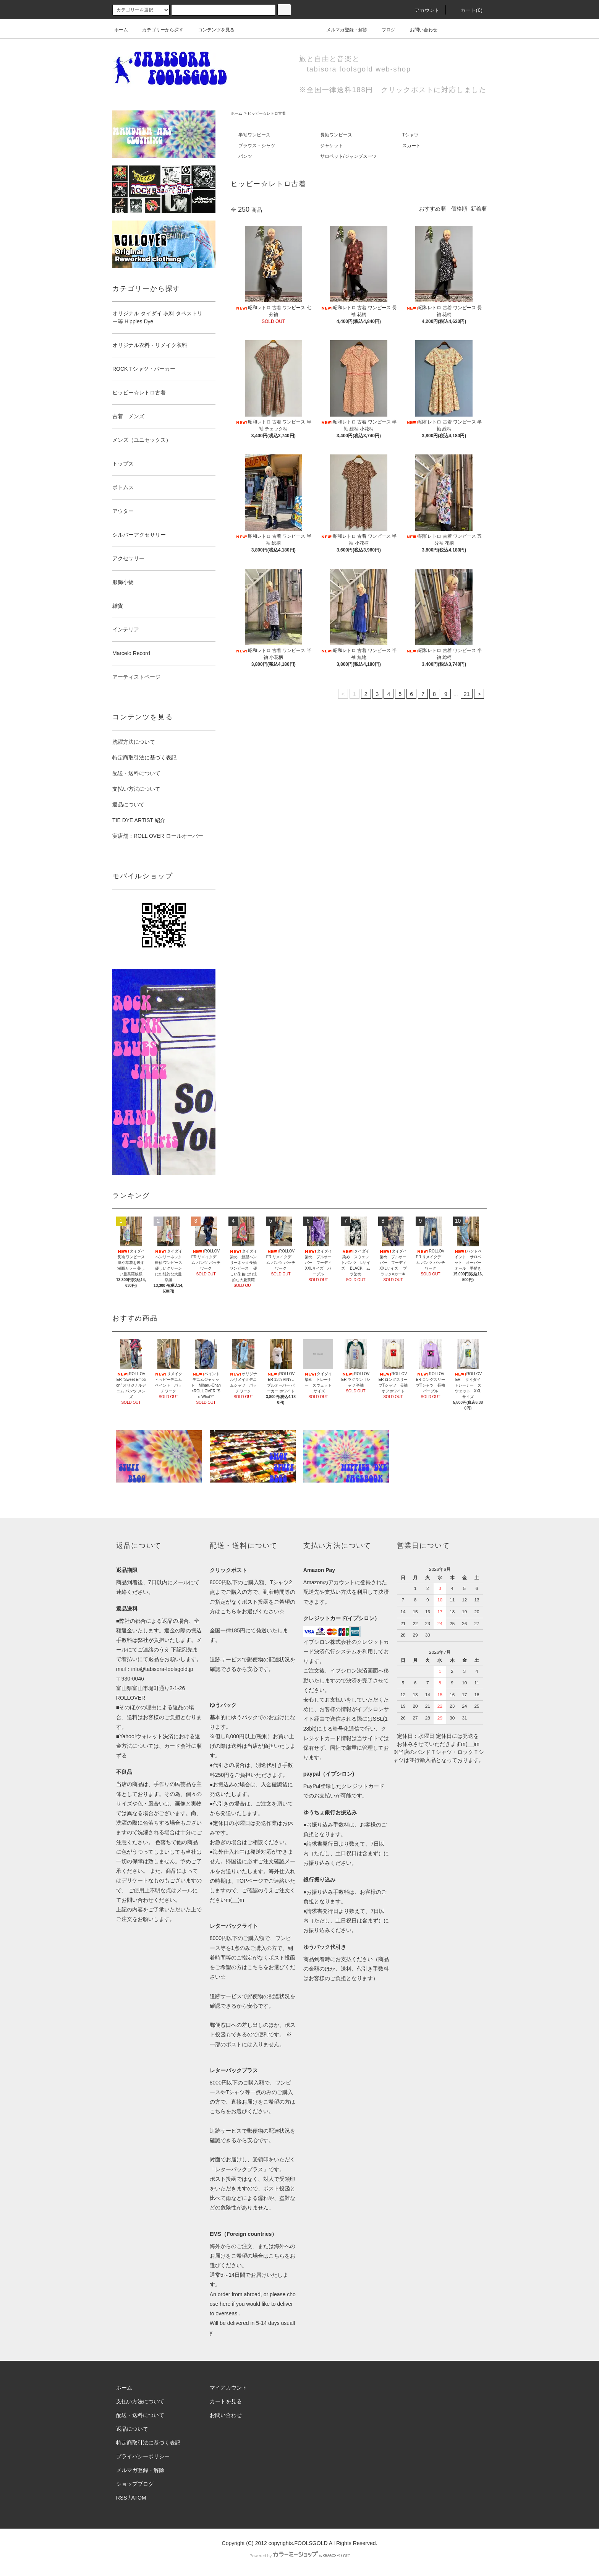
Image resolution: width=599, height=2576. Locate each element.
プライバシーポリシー (143, 2456)
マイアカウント (228, 2388)
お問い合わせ (419, 29)
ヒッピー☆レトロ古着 (267, 113)
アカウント (423, 10)
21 (467, 694)
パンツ (245, 156)
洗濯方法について (133, 742)
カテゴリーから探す (158, 29)
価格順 (459, 209)
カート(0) (467, 10)
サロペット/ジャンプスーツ (348, 156)
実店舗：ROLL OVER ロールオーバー (157, 836)
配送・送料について (136, 773)
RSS (121, 2498)
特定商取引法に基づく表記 (144, 757)
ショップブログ (135, 2484)
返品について (128, 804)
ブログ (383, 29)
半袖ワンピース (254, 135)
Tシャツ (410, 135)
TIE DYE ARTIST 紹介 (138, 820)
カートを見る (226, 2401)
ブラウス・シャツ (256, 145)
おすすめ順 (432, 209)
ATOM (138, 2498)
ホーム (121, 29)
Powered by (299, 2555)
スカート (411, 145)
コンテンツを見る (212, 29)
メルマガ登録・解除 (342, 29)
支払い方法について (136, 789)
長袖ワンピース (336, 135)
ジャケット (331, 145)
